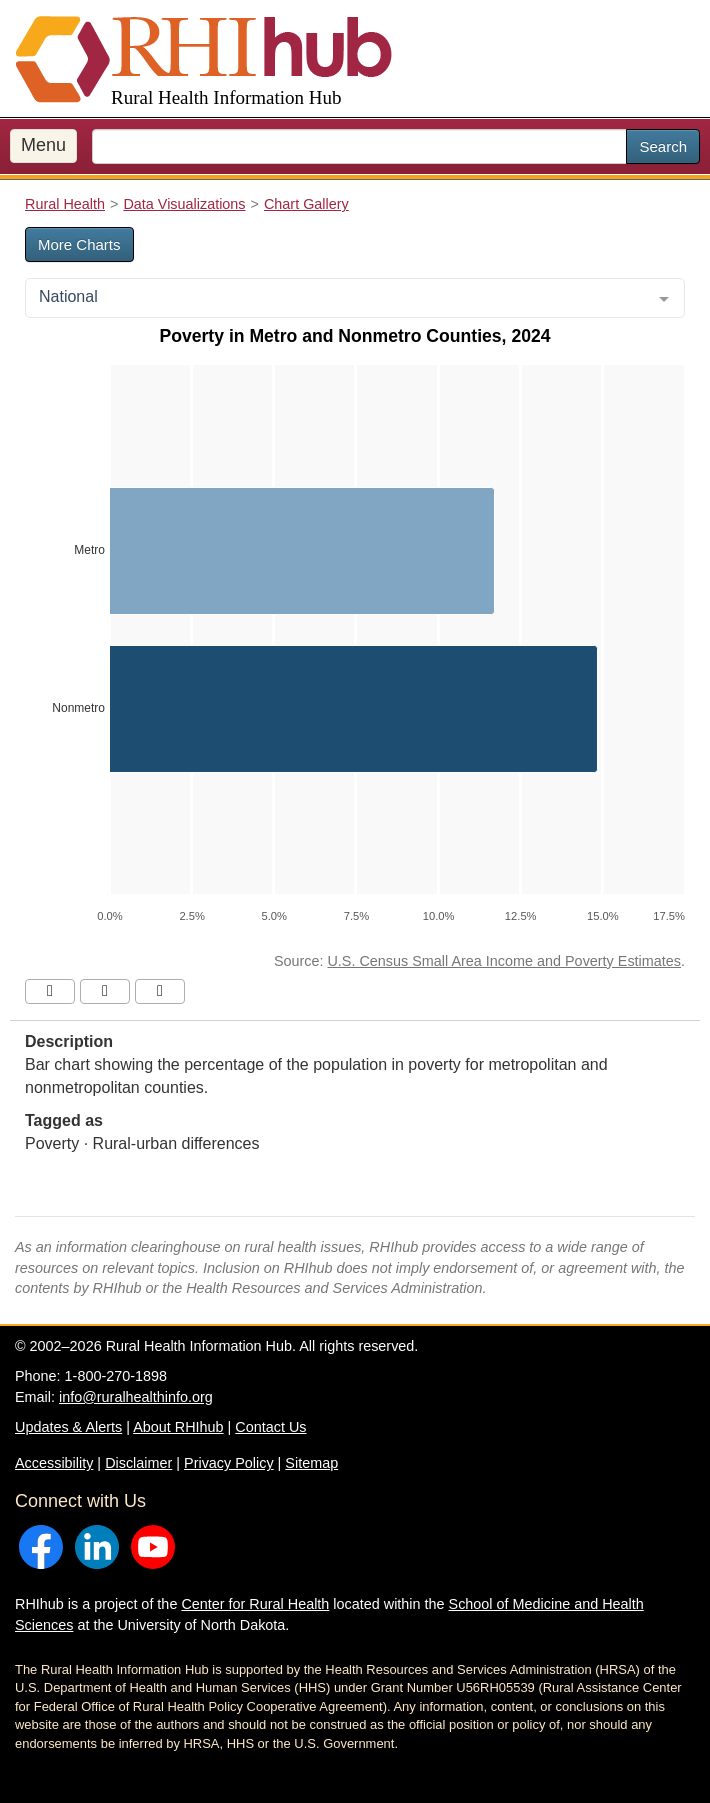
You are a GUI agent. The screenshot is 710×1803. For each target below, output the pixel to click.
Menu (43, 145)
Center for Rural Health (255, 1604)
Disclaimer (138, 1463)
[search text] (359, 146)
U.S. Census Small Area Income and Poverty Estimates (504, 961)
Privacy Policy (229, 1463)
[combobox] (355, 298)
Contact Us (270, 1427)
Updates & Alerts (68, 1427)
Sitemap (311, 1463)
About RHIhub (178, 1427)
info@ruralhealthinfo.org (136, 1397)
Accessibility (54, 1463)
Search (663, 146)
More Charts (79, 244)
